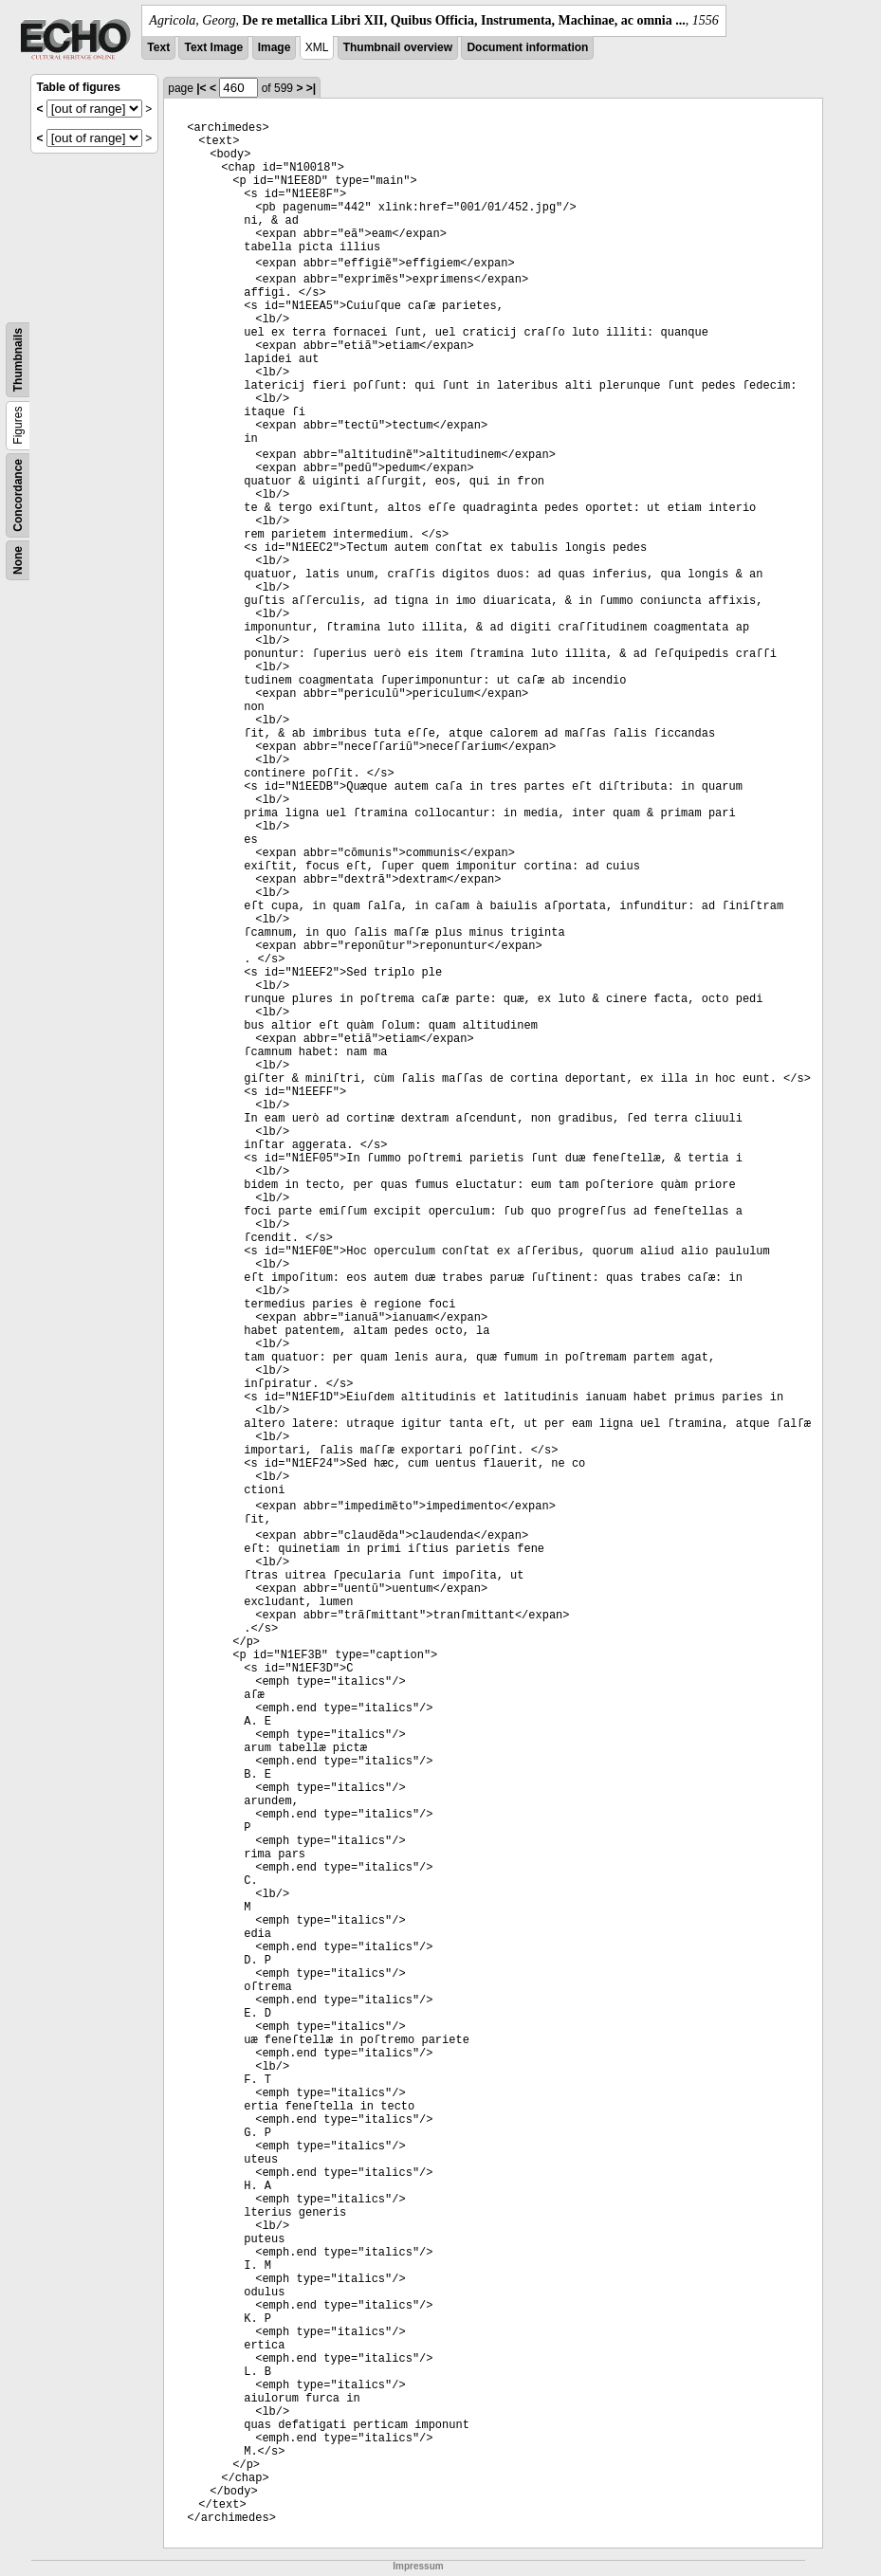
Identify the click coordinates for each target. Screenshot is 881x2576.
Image (274, 47)
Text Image (213, 47)
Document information (527, 47)
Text (158, 47)
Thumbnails (18, 360)
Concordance (18, 495)
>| (311, 88)
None (18, 560)
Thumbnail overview (397, 47)
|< (201, 88)
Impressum (418, 2566)
